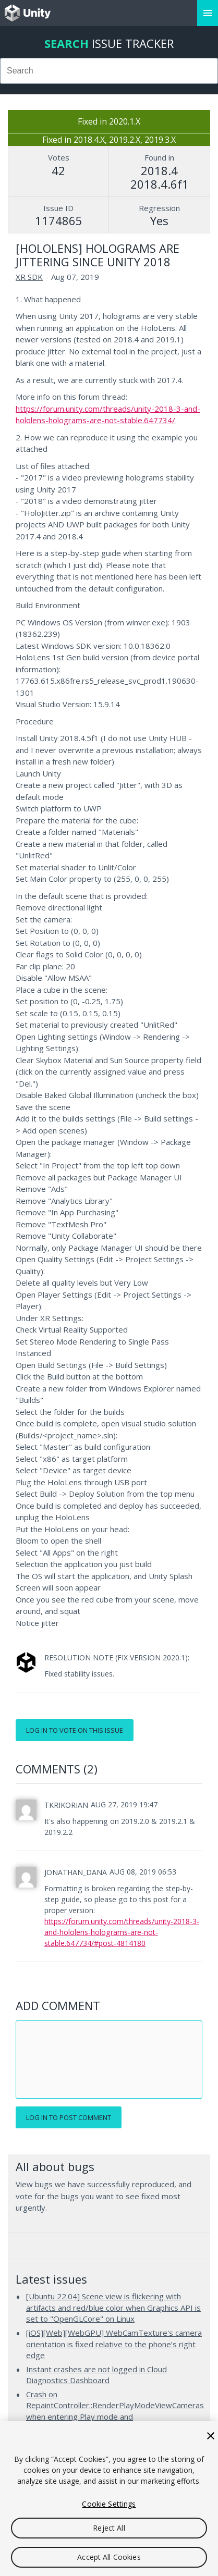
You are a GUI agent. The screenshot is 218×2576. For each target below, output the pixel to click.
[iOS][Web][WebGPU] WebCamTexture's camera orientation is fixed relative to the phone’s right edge (114, 2343)
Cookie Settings (109, 2504)
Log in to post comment (68, 2117)
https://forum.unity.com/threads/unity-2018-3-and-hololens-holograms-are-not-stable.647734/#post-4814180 (121, 1932)
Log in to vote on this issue (74, 1730)
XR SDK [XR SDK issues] (29, 277)
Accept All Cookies (109, 2557)
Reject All (109, 2528)
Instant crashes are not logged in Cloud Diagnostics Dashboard (96, 2375)
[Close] (210, 2435)
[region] (109, 2498)
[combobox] (109, 70)
